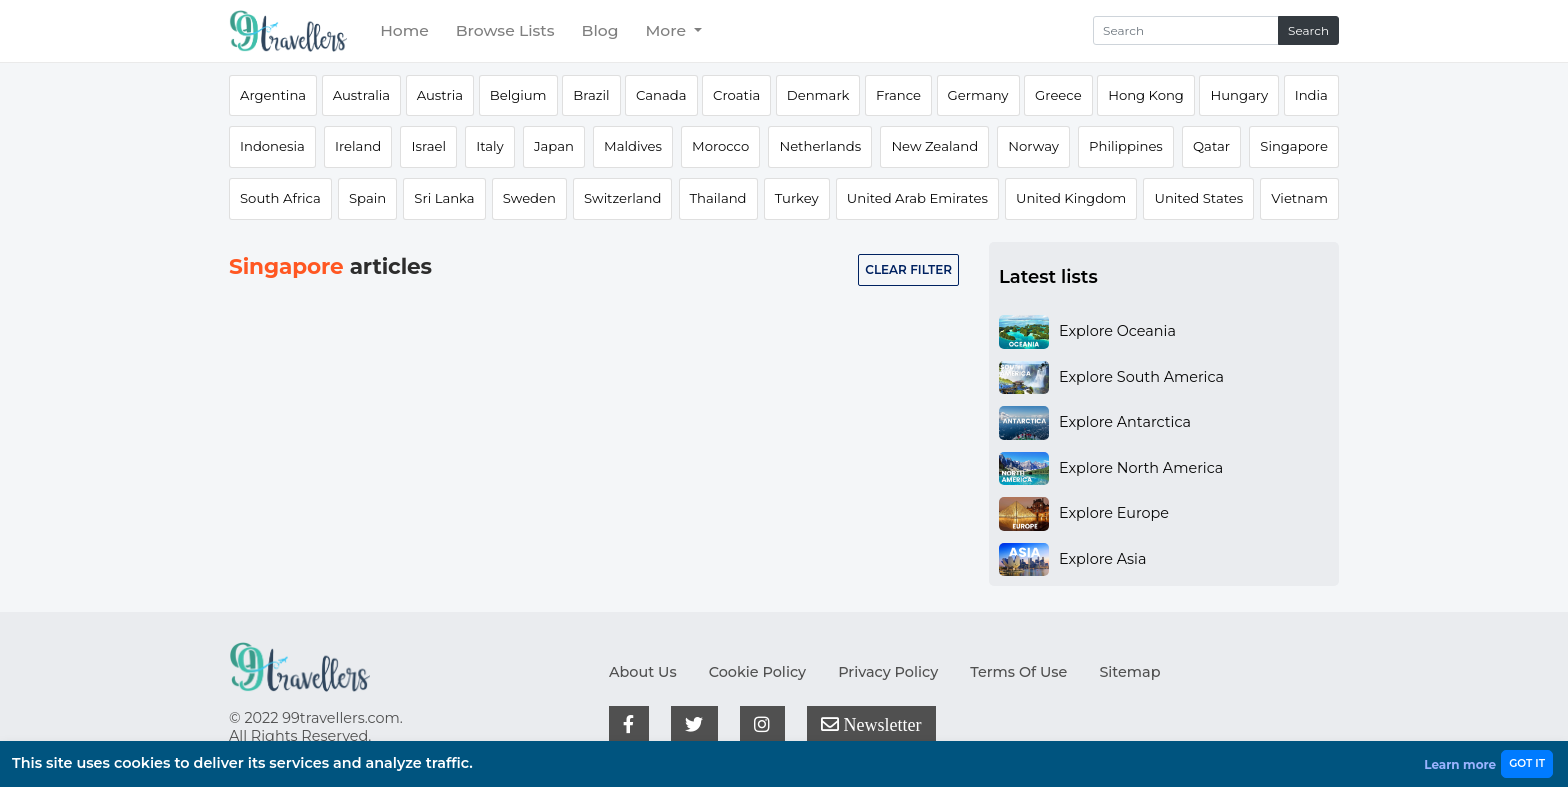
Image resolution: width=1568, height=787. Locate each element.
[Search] (1186, 30)
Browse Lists (505, 30)
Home (404, 30)
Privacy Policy (888, 672)
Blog (600, 30)
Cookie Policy (757, 672)
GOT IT (1527, 763)
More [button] (667, 30)
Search (1308, 30)
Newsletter (871, 724)
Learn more (1460, 764)
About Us (643, 672)
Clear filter (908, 269)
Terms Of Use (1018, 672)
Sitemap (1129, 672)
